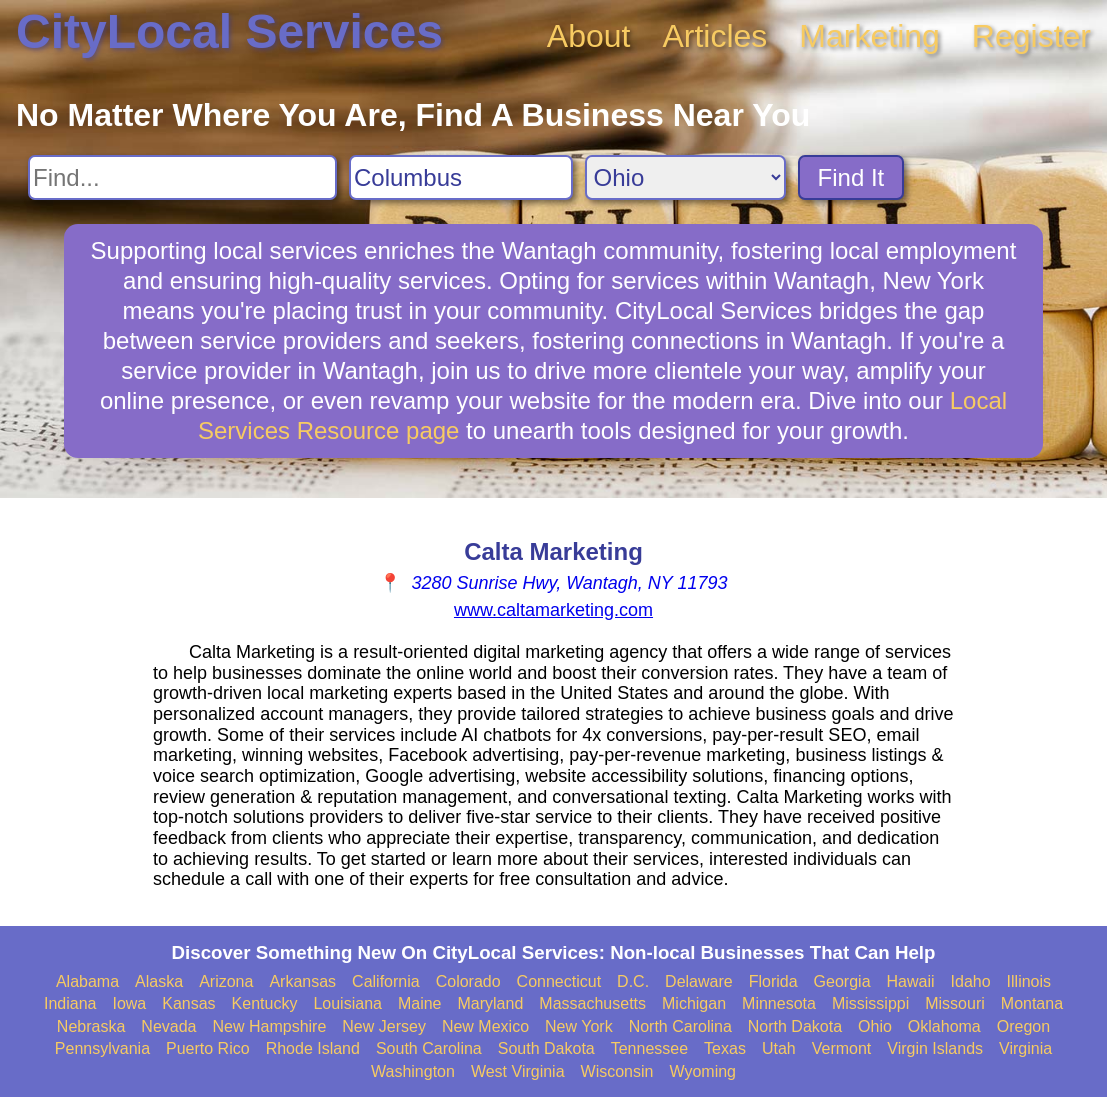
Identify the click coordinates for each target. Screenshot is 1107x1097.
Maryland (491, 1003)
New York (579, 1026)
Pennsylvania (102, 1048)
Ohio (875, 1026)
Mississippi (870, 1003)
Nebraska (91, 1026)
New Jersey (384, 1026)
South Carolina (429, 1048)
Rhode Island (313, 1048)
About (589, 36)
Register (1031, 36)
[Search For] (182, 177)
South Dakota (546, 1048)
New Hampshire (270, 1026)
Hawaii (911, 981)
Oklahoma (944, 1026)
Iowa (129, 1003)
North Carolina (680, 1026)
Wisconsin (617, 1071)
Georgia (842, 981)
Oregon (1023, 1026)
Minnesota (779, 1003)
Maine (420, 1003)
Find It (851, 177)
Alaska (159, 981)
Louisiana (347, 1003)
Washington (413, 1071)
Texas (725, 1048)
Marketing (869, 36)
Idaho (971, 981)
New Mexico (485, 1026)
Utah (779, 1048)
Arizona (226, 981)
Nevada (168, 1026)
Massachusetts (592, 1003)
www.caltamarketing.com (553, 610)
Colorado (468, 981)
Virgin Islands (935, 1048)
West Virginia (518, 1071)
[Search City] (461, 177)
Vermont (842, 1048)
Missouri (955, 1003)
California (386, 981)
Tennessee (649, 1048)
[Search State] (685, 177)
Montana (1032, 1003)
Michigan (694, 1003)
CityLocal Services (229, 31)
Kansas (188, 1003)
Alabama (87, 981)
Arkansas (302, 981)
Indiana (70, 1003)
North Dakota (795, 1026)
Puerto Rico (208, 1048)
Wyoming (702, 1071)
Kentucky (265, 1003)
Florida (773, 981)
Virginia (1025, 1048)
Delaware (699, 981)
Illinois (1029, 981)
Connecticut (559, 981)
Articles (714, 36)
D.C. (633, 981)
